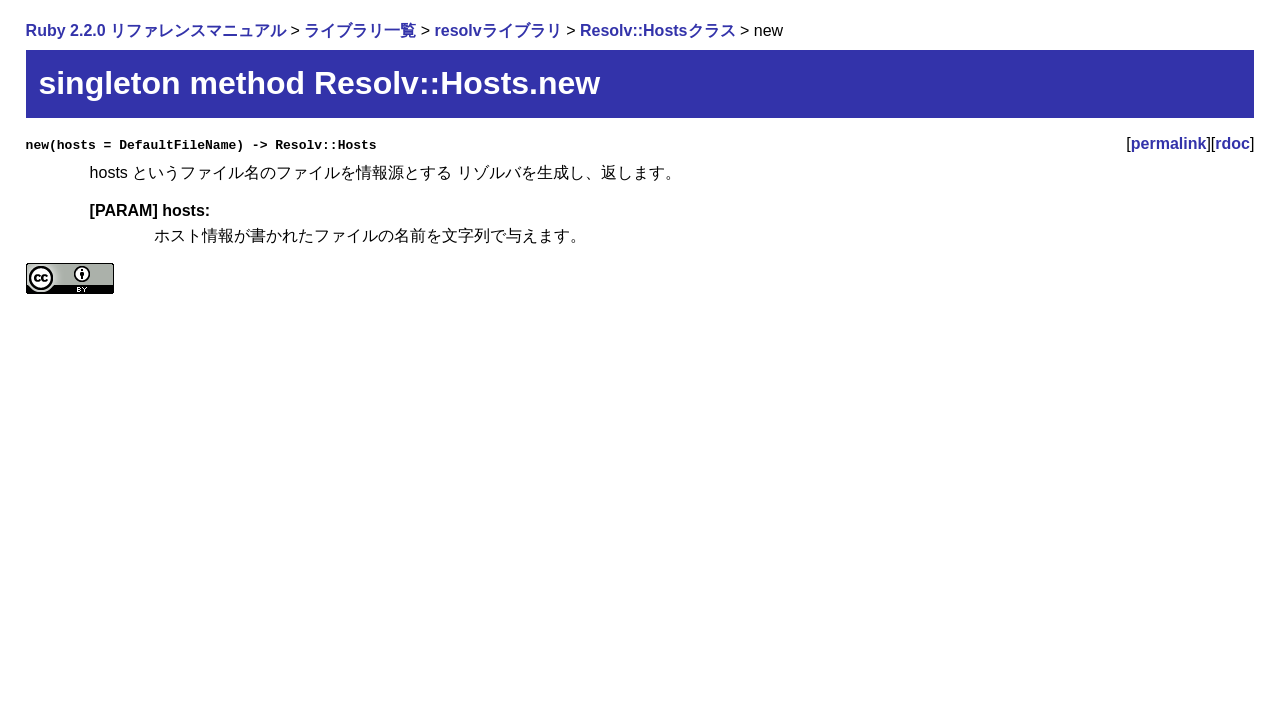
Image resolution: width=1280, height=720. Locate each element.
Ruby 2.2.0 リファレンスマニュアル (156, 30)
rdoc (1232, 143)
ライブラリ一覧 (360, 30)
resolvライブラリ (498, 30)
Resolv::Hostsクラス (658, 30)
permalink (1169, 143)
